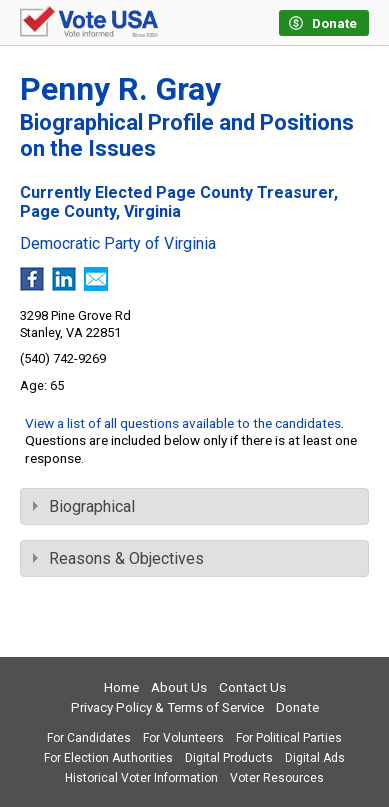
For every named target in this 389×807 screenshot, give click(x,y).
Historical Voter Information (141, 778)
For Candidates (89, 738)
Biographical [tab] (84, 506)
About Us (179, 687)
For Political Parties (289, 738)
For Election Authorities (108, 758)
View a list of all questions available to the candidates (183, 423)
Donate (297, 707)
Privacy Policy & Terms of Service (167, 707)
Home (121, 687)
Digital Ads (315, 758)
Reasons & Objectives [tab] (118, 558)
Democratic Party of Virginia (118, 244)
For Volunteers (183, 738)
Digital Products (229, 758)
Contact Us (252, 687)
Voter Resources (277, 778)
